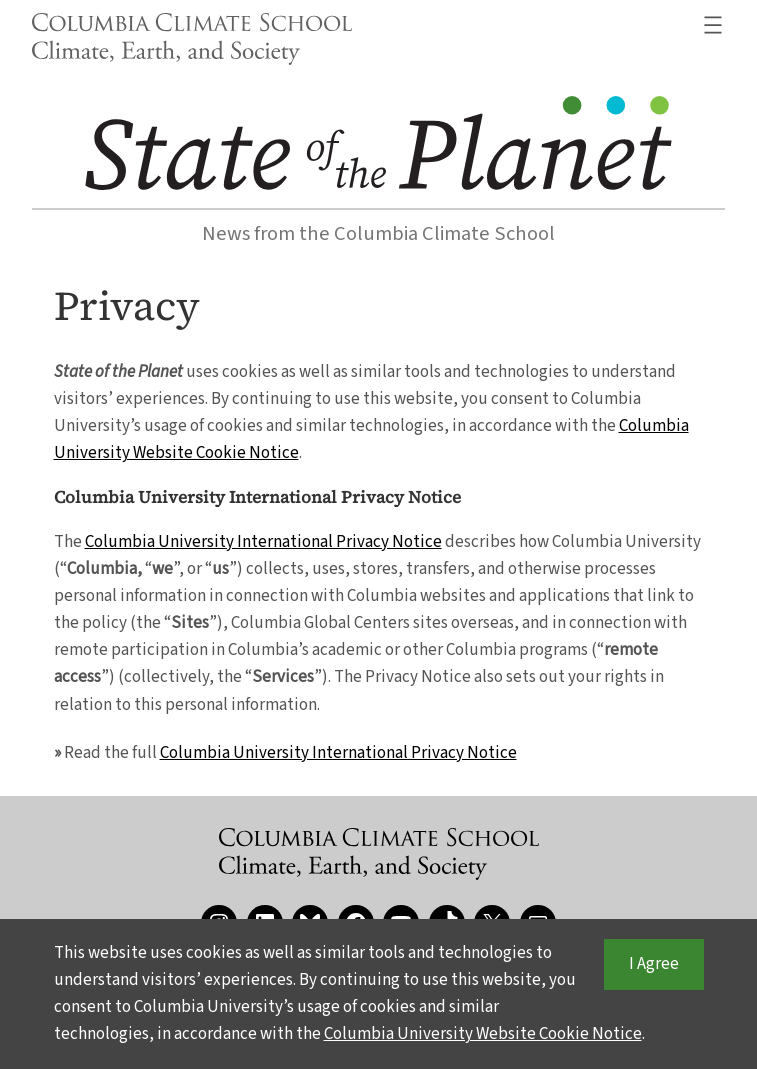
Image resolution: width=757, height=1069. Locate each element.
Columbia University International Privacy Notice (263, 542)
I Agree (654, 965)
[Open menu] (713, 25)
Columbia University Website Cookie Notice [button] (483, 1034)
